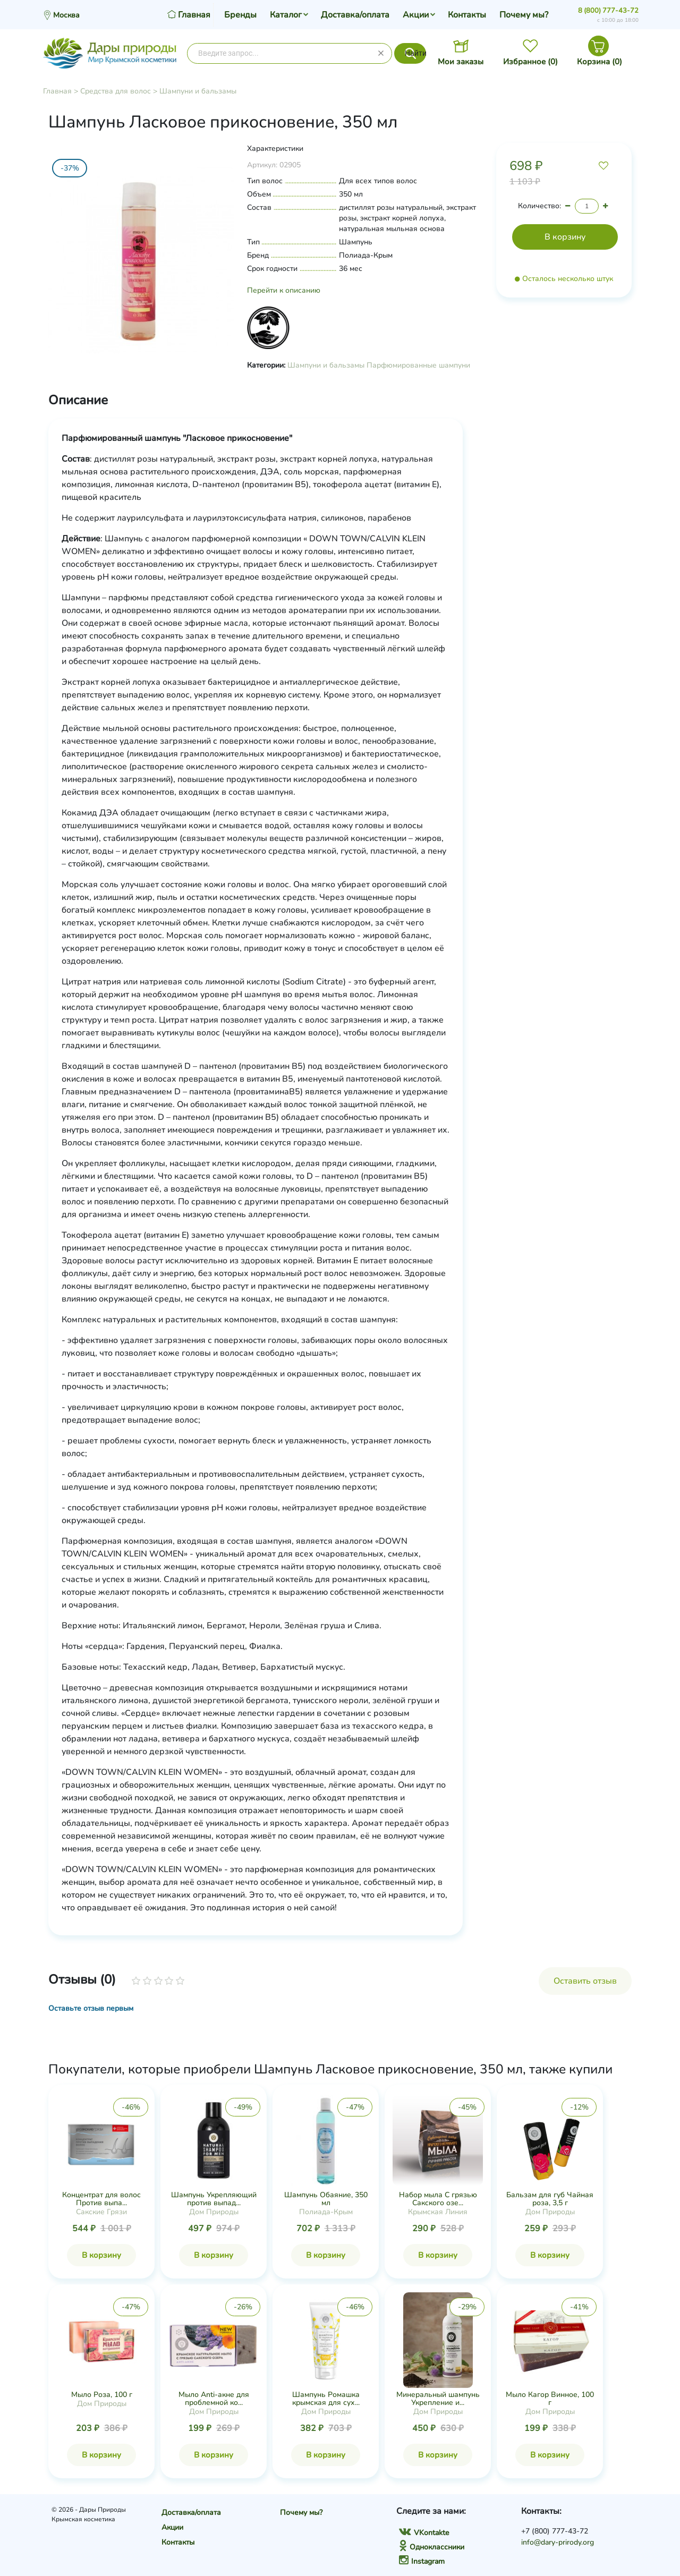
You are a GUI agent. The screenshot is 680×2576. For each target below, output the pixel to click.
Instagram (422, 2561)
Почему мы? (523, 15)
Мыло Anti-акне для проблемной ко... (213, 2399)
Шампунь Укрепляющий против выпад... (214, 2199)
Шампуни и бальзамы (197, 91)
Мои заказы (460, 61)
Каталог (286, 15)
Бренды (240, 15)
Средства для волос (115, 91)
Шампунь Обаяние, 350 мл (326, 2199)
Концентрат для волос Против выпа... (101, 2199)
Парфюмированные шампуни (418, 365)
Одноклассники (431, 2547)
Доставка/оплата (355, 15)
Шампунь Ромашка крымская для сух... (326, 2399)
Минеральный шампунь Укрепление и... (438, 2399)
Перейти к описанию (283, 290)
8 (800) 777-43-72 (608, 10)
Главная (57, 91)
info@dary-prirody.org (557, 2542)
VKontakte (424, 2533)
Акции (416, 15)
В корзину (101, 2255)
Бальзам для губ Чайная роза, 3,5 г (549, 2199)
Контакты (467, 15)
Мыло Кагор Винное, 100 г (550, 2399)
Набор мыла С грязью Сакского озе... (438, 2199)
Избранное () (530, 61)
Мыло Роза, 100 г (101, 2395)
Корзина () (599, 61)
